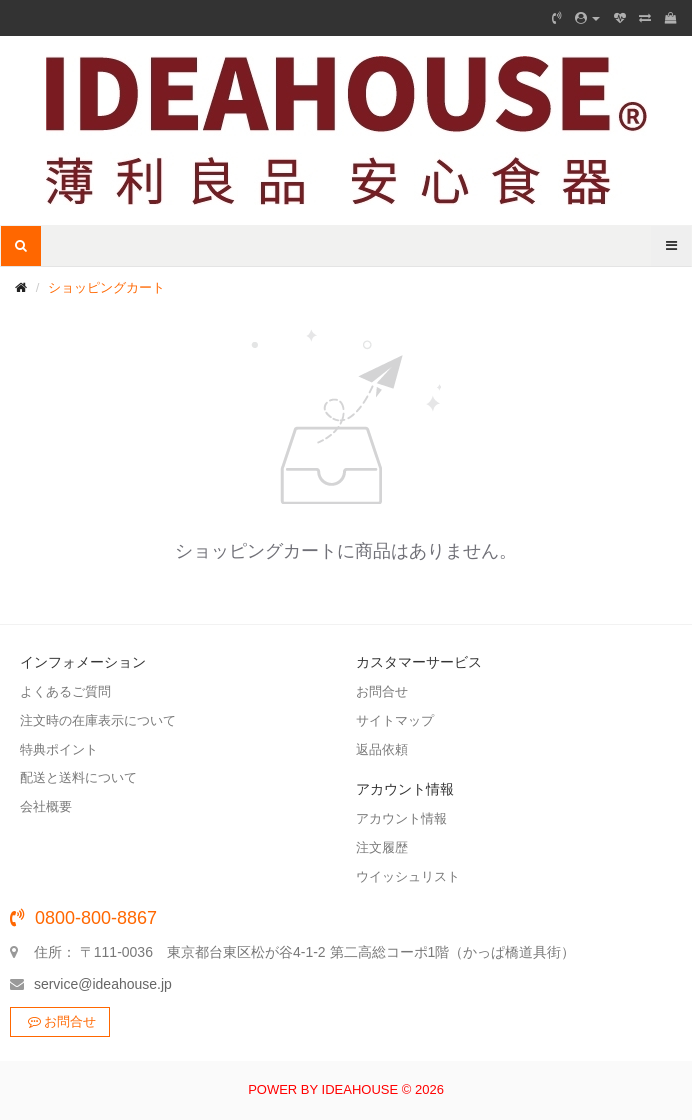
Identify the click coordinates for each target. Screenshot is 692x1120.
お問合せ (60, 1021)
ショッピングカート (106, 287)
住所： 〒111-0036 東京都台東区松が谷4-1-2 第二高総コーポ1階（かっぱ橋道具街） (304, 952)
